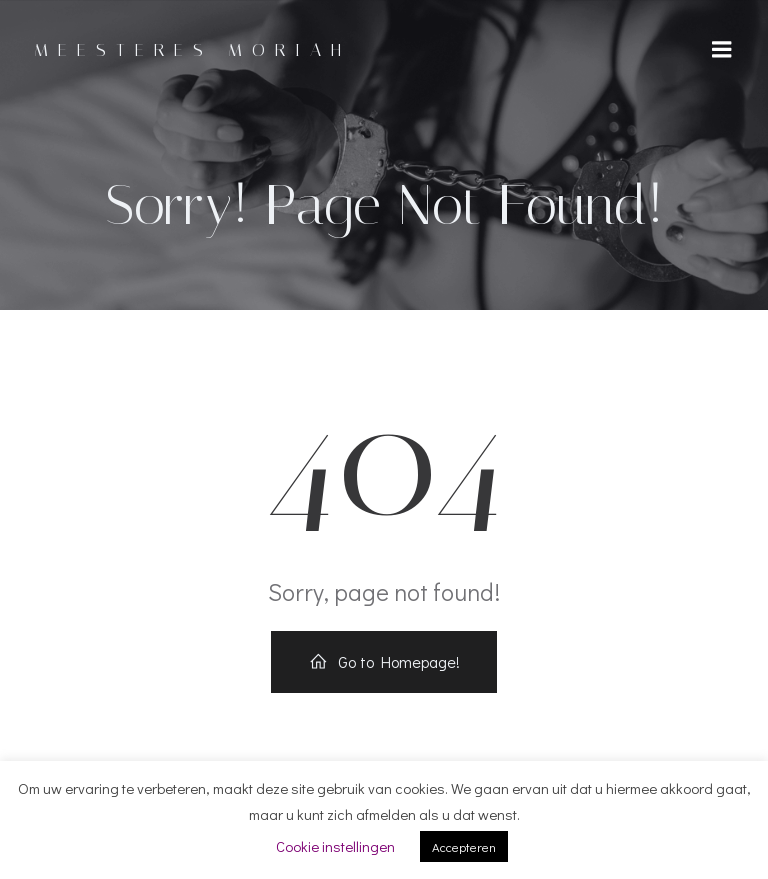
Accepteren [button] (464, 846)
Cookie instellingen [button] (335, 846)
